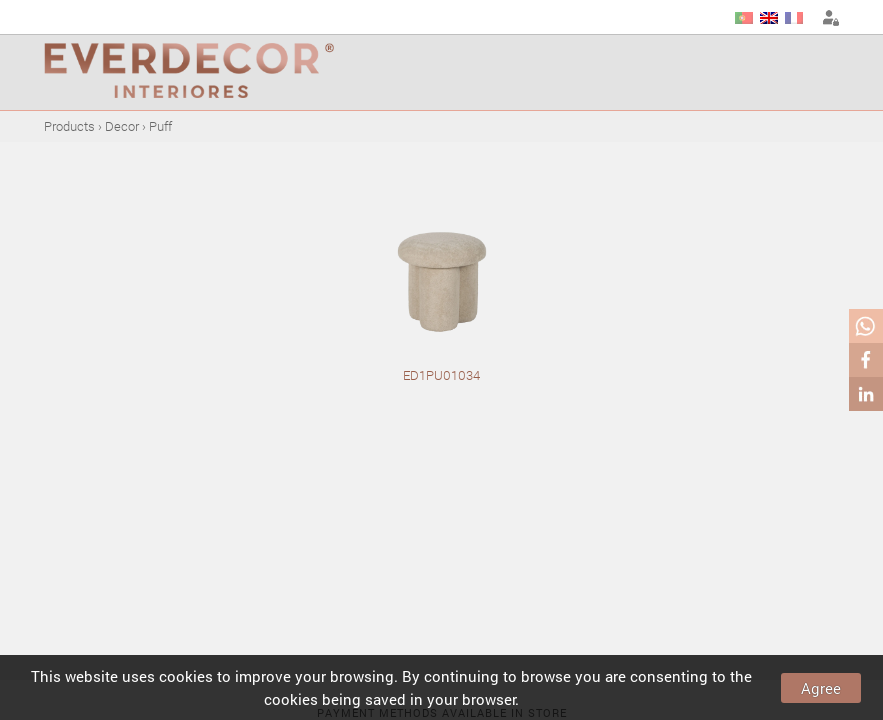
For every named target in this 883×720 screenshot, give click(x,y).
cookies (186, 676)
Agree (821, 688)
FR (794, 18)
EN (769, 18)
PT (744, 18)
